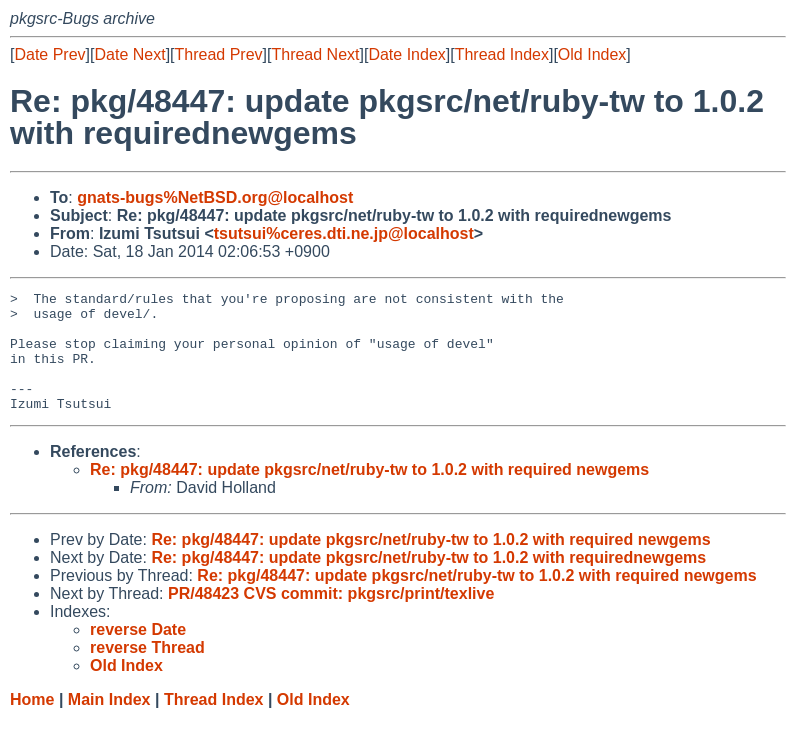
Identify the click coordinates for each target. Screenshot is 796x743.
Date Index (406, 54)
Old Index (592, 54)
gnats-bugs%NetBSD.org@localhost (215, 197)
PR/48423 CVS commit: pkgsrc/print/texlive (331, 617)
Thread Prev (219, 54)
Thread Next (315, 54)
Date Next (129, 54)
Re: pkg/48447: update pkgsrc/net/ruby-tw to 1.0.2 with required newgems (369, 493)
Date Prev (49, 54)
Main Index (109, 723)
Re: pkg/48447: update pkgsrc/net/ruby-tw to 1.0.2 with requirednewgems (428, 581)
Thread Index (502, 54)
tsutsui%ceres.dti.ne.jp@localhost (344, 233)
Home (32, 723)
